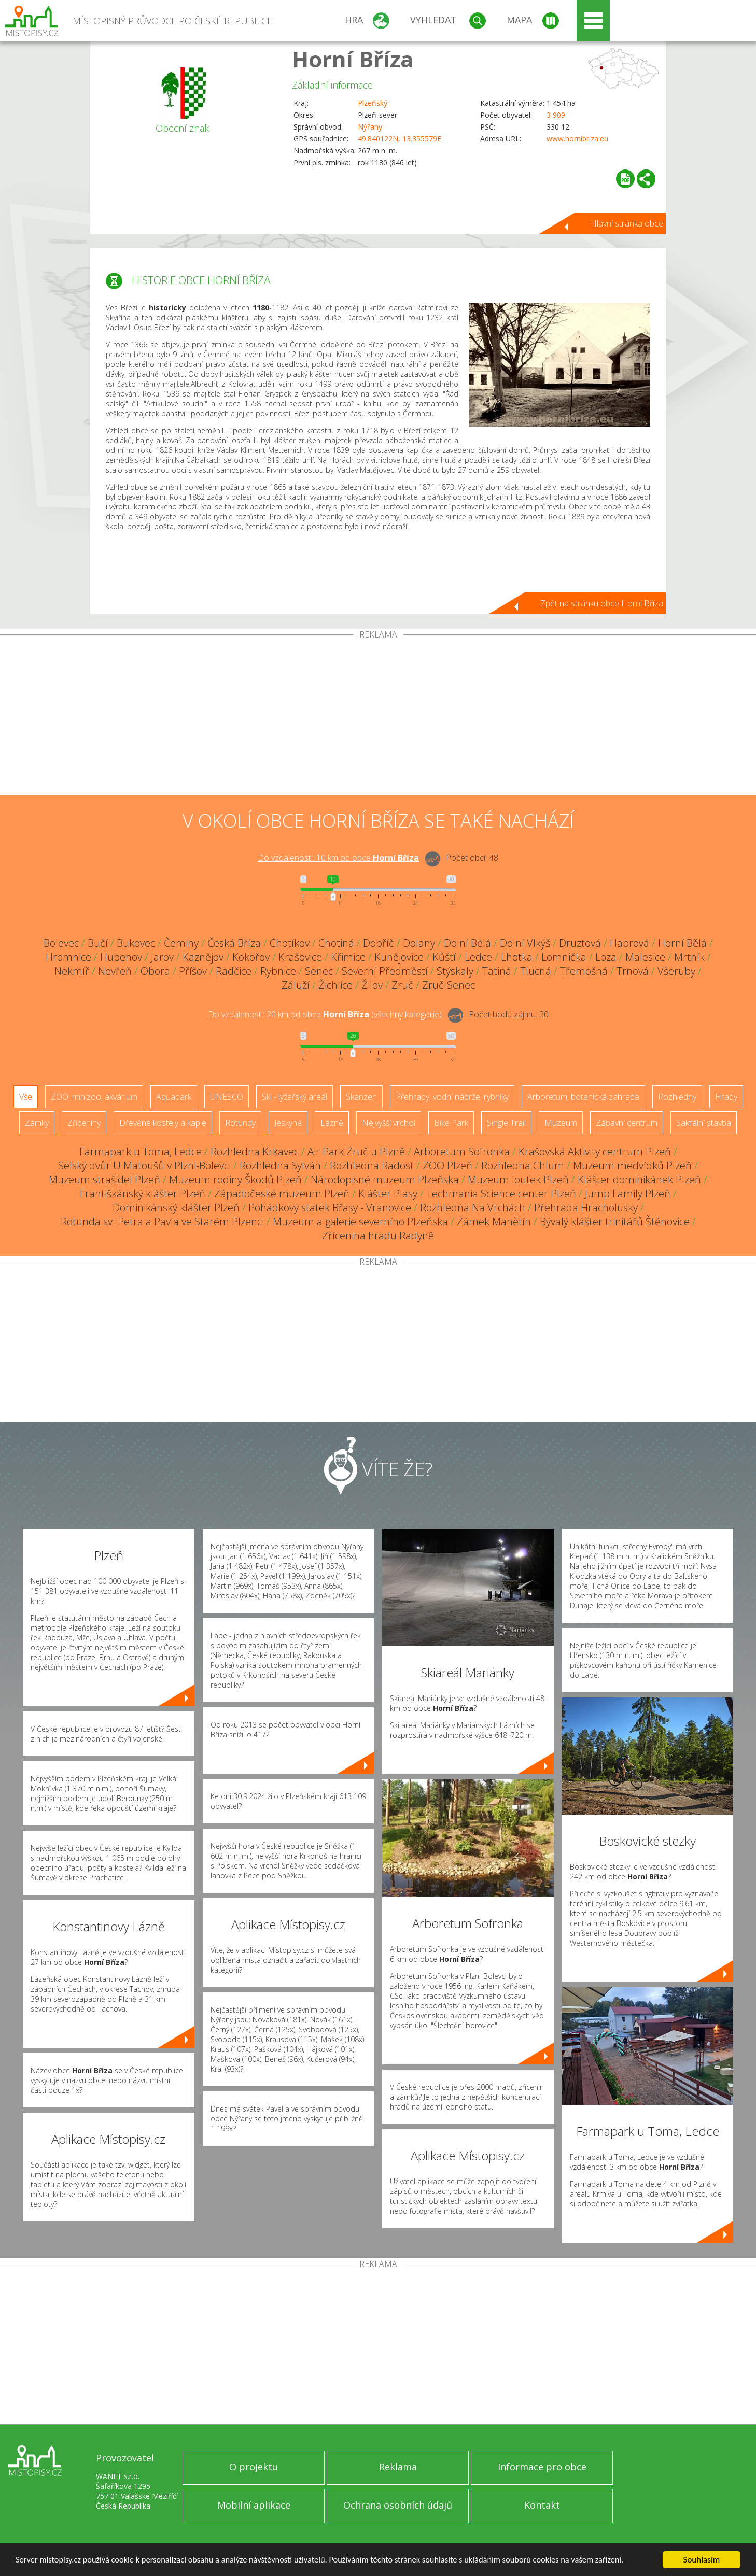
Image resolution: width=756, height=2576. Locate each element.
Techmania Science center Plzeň (501, 1193)
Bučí (98, 943)
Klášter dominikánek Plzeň (639, 1179)
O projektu (253, 2466)
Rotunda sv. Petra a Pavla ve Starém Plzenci (162, 1221)
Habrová (629, 943)
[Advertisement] (378, 716)
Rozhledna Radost (372, 1165)
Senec (319, 971)
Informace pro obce (542, 2466)
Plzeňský (372, 103)
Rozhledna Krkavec (255, 1151)
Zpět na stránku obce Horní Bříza (601, 603)
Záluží (296, 985)
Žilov (372, 985)
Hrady (726, 1096)
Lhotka (517, 957)
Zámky (37, 1122)
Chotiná (336, 943)
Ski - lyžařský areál (294, 1096)
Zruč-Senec (448, 985)
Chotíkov (290, 943)
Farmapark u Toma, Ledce (140, 1151)
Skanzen (361, 1096)
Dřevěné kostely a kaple (162, 1122)
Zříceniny (84, 1122)
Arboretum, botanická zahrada (583, 1096)
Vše (25, 1096)
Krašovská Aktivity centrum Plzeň (595, 1151)
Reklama (398, 2466)
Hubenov (121, 957)
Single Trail (506, 1122)
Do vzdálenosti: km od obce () (325, 1014)
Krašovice (300, 957)
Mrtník (689, 957)
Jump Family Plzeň (627, 1193)
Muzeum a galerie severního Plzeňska (360, 1221)
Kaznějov (203, 957)
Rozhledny (677, 1096)
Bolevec (61, 943)
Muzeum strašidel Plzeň (104, 1179)
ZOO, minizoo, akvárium (94, 1096)
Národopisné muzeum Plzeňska (385, 1179)
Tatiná (496, 971)
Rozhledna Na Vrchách (472, 1207)
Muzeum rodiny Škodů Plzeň (235, 1179)
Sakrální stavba (703, 1122)
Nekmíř (71, 971)
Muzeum (560, 1122)
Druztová (580, 943)
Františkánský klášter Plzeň (142, 1193)
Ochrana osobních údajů (397, 2505)
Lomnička (563, 957)
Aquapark (173, 1096)
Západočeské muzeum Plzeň (281, 1193)
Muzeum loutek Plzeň (518, 1179)
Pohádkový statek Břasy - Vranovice (329, 1207)
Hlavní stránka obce (627, 223)
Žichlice (335, 985)
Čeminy (181, 943)
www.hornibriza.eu (577, 139)
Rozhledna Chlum (522, 1165)
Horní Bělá (682, 943)
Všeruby (676, 971)
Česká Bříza (234, 943)
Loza (606, 957)
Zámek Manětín (494, 1221)
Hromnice (68, 957)
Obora (155, 971)
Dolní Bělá (467, 943)
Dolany (419, 943)
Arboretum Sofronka (462, 1151)
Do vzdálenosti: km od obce (338, 858)
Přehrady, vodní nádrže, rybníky (452, 1096)
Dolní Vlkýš (525, 943)
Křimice (348, 957)
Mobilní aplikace (253, 2505)
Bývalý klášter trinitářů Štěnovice (615, 1221)
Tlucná (535, 971)
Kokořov (251, 957)
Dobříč (378, 943)
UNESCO (226, 1096)
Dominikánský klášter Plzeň (176, 1207)
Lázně (331, 1122)
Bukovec (136, 943)
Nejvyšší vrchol (388, 1122)
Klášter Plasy (387, 1193)
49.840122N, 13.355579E (399, 139)
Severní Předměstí (385, 971)
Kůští (444, 957)
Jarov (162, 957)
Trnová (633, 971)
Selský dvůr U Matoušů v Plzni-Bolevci (144, 1165)
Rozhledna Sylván (280, 1165)
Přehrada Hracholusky (586, 1207)
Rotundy (240, 1122)
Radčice (233, 971)
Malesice (645, 957)
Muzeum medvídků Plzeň (632, 1165)
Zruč (402, 985)
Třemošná (584, 971)
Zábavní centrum (626, 1122)
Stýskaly (455, 971)
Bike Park (451, 1122)
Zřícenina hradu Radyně (378, 1235)
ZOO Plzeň (447, 1165)
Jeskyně (288, 1122)
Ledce (478, 957)
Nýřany (370, 127)
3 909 (556, 115)
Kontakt (542, 2505)
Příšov (193, 971)
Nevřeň (115, 971)
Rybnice (278, 971)
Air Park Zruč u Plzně (356, 1151)
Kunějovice (399, 957)
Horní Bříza (353, 59)
